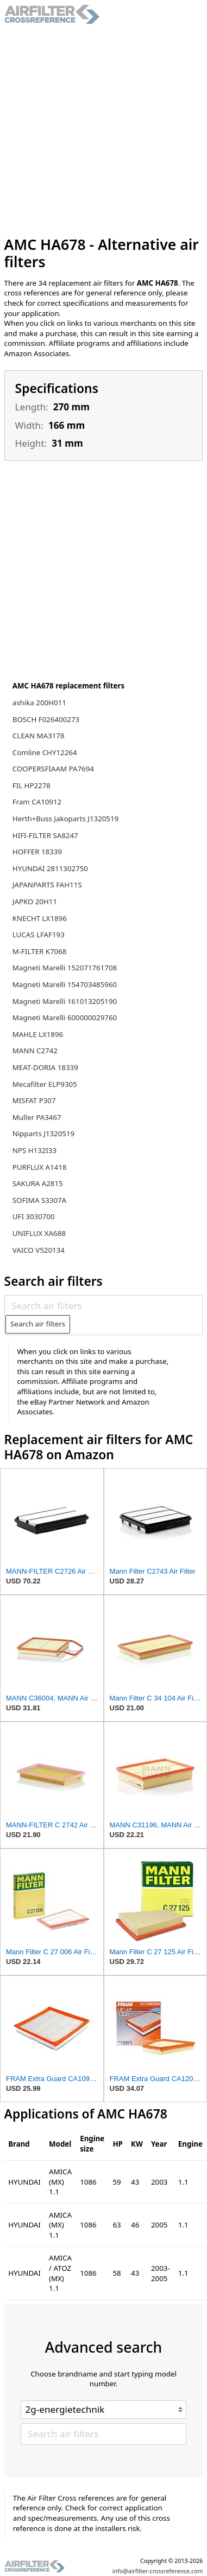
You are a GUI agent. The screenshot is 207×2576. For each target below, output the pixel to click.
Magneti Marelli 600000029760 (64, 1017)
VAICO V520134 (38, 1250)
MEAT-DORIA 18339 (45, 1067)
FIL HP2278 (31, 785)
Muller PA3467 (36, 1117)
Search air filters (37, 1324)
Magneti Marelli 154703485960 (64, 984)
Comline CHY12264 (44, 752)
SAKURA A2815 (37, 1183)
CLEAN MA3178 (38, 735)
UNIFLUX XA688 (39, 1233)
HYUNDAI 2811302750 (50, 868)
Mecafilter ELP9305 (44, 1084)
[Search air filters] (103, 1305)
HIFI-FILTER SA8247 (45, 835)
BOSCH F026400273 (45, 719)
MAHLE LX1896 (37, 1034)
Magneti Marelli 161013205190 (64, 1001)
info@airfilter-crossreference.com (157, 2571)
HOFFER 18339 (37, 851)
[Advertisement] (102, 130)
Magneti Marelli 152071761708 (64, 968)
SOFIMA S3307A (39, 1200)
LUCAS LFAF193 (38, 934)
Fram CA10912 (36, 802)
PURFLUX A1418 (39, 1167)
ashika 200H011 (39, 702)
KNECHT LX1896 (39, 918)
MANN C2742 (35, 1050)
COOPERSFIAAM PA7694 (53, 769)
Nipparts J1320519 (43, 1133)
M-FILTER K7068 (39, 951)
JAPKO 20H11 (34, 901)
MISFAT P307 (34, 1100)
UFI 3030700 (33, 1216)
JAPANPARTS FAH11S (47, 885)
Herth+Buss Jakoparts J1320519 (65, 818)
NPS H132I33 (34, 1150)
